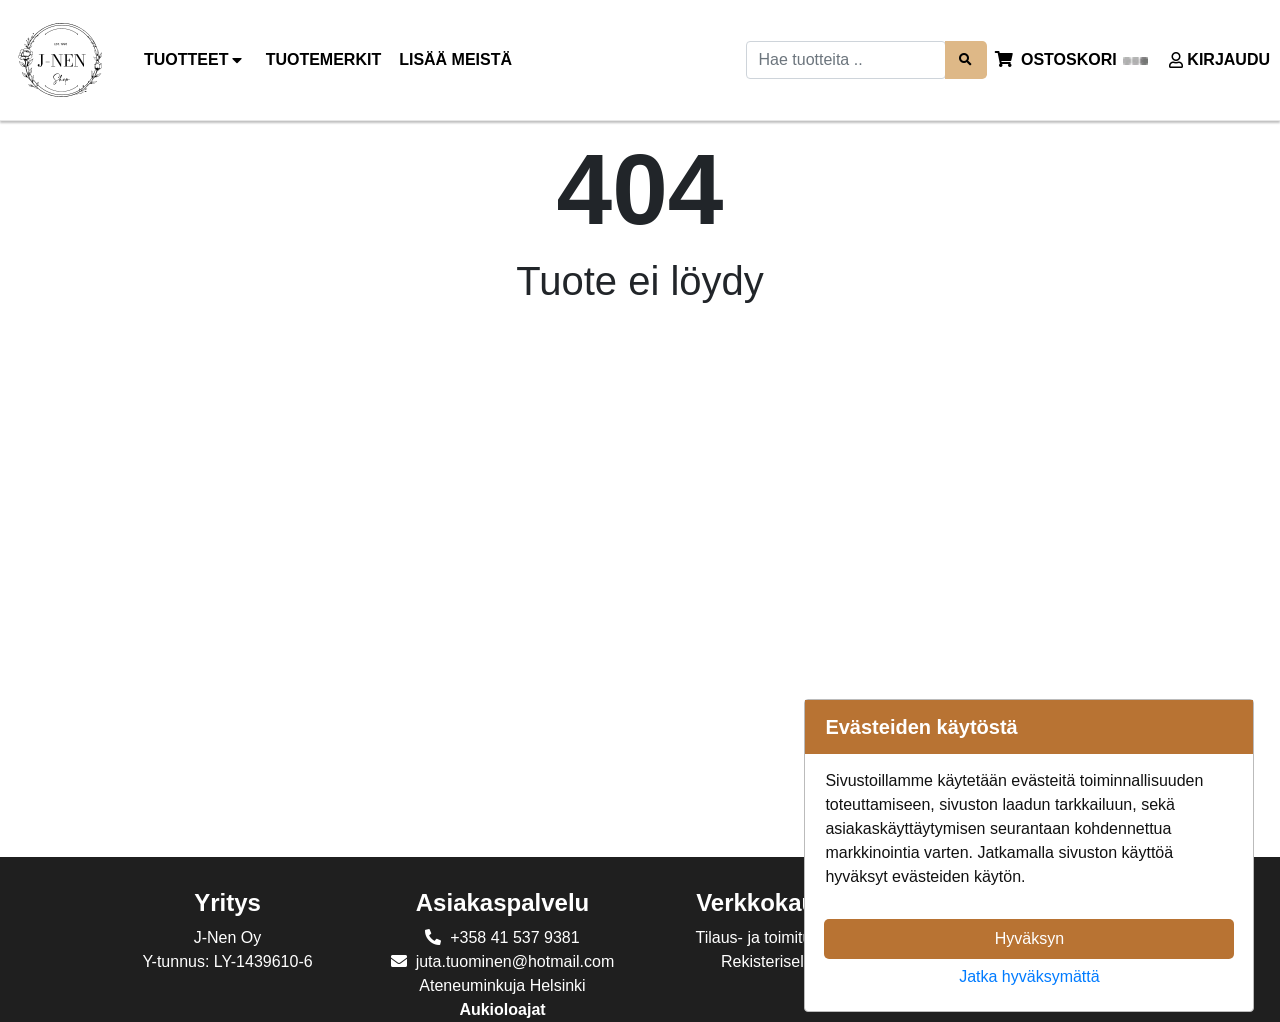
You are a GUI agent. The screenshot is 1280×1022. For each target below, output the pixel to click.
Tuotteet (196, 60)
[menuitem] (325, 60)
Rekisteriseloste (777, 961)
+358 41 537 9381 (514, 937)
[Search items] (966, 59)
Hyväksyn (1029, 938)
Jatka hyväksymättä (1029, 976)
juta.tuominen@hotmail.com (515, 961)
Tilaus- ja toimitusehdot (778, 937)
